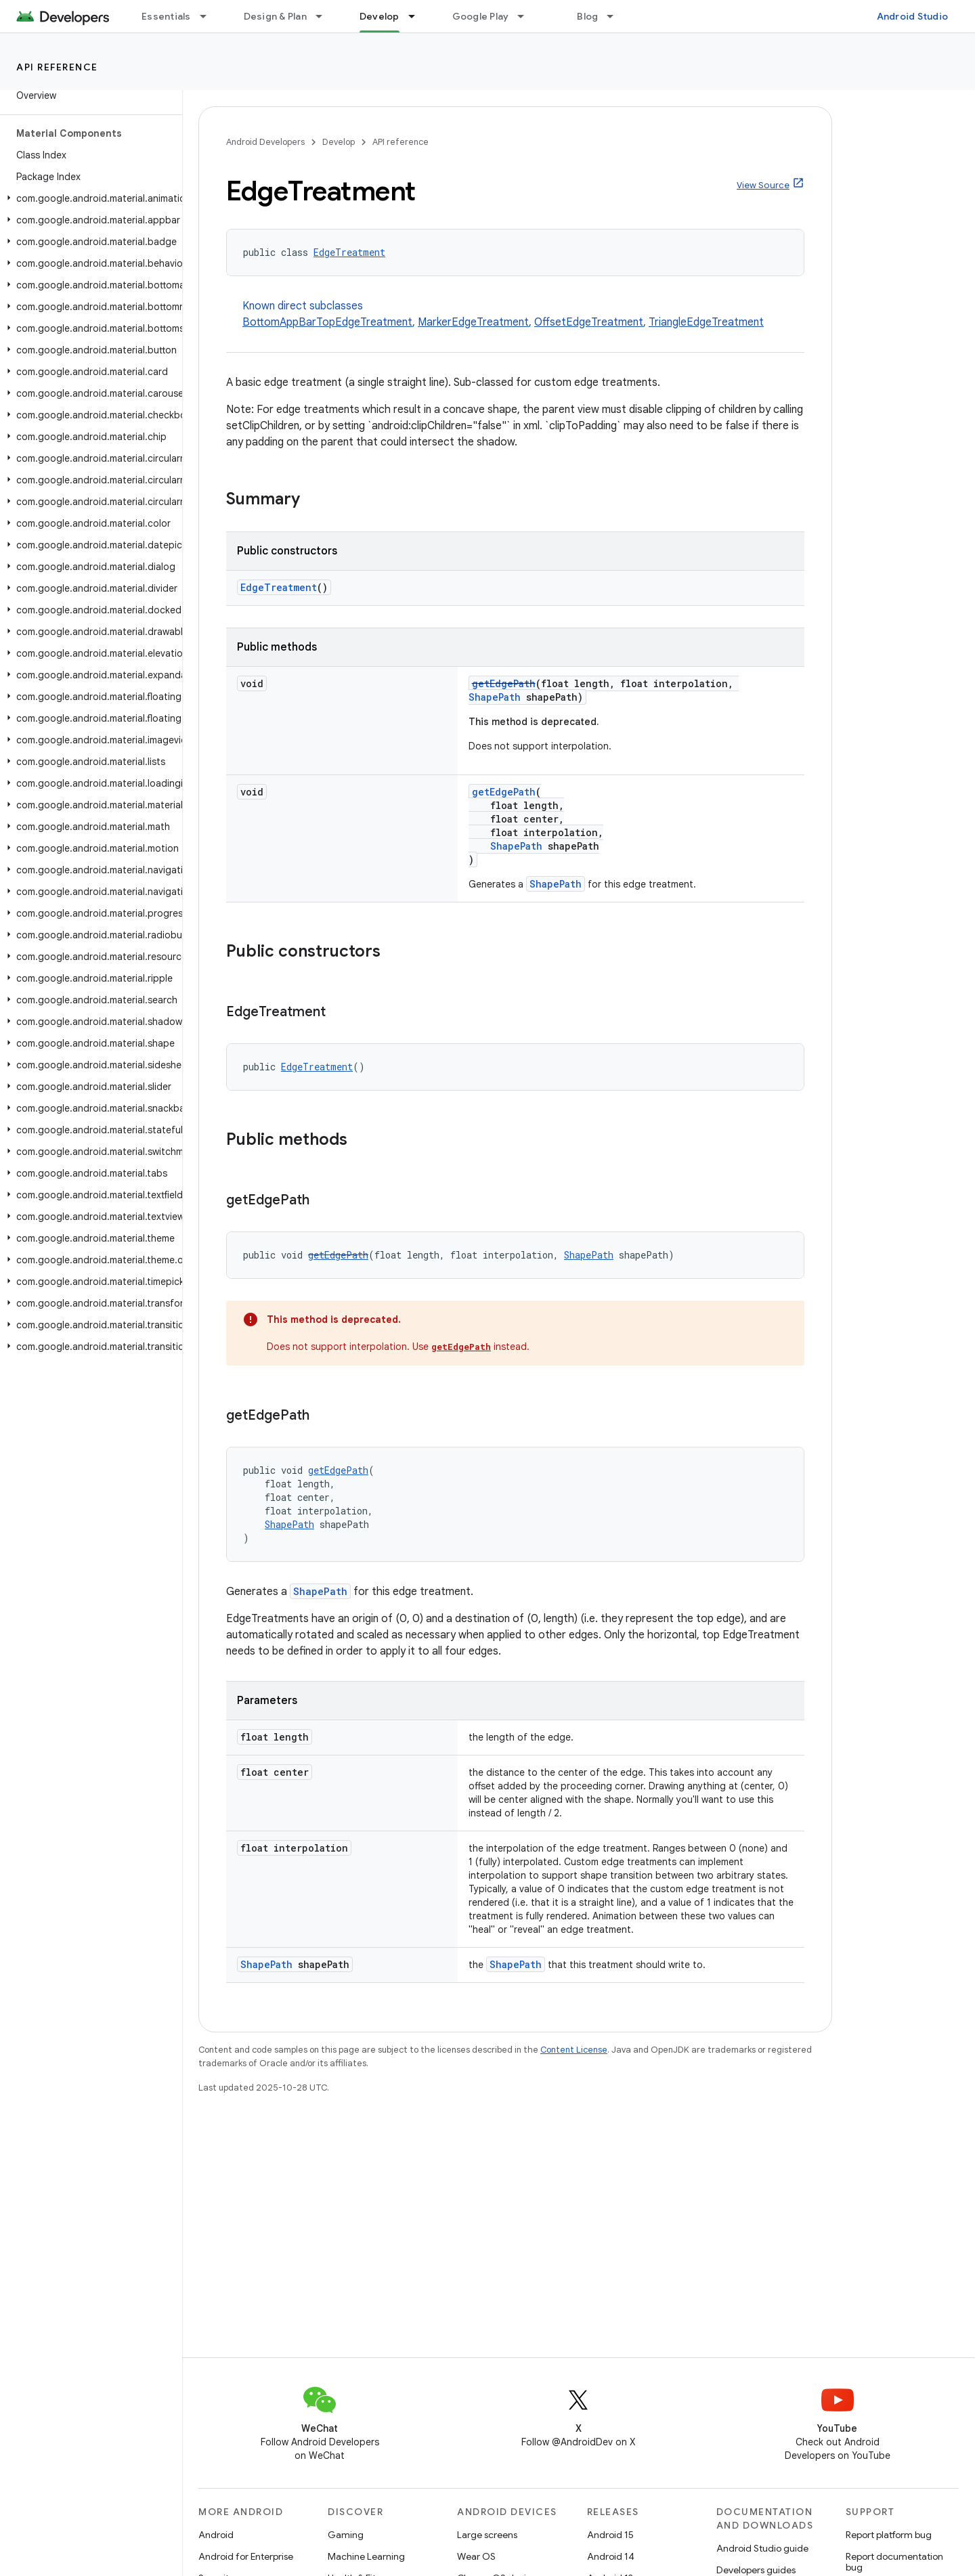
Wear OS (476, 2556)
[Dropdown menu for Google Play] (526, 16)
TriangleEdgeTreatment (706, 322)
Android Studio (913, 16)
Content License (573, 2049)
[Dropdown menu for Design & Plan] (325, 16)
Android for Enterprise (245, 2556)
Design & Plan (275, 16)
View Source (763, 185)
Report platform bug (889, 2535)
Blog (587, 16)
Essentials (166, 16)
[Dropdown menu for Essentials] (209, 16)
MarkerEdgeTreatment (473, 322)
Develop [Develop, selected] (379, 16)
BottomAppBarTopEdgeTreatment (327, 322)
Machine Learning (366, 2556)
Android (216, 2535)
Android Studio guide (762, 2548)
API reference (57, 67)
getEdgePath (504, 683)
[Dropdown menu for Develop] (417, 16)
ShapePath (495, 697)
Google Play (480, 16)
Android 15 (610, 2535)
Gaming (346, 2535)
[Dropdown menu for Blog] (616, 16)
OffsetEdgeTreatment (588, 322)
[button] (88, 198)
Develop (338, 142)
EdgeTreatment (349, 252)
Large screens (487, 2535)
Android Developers (265, 142)
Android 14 (610, 2556)
